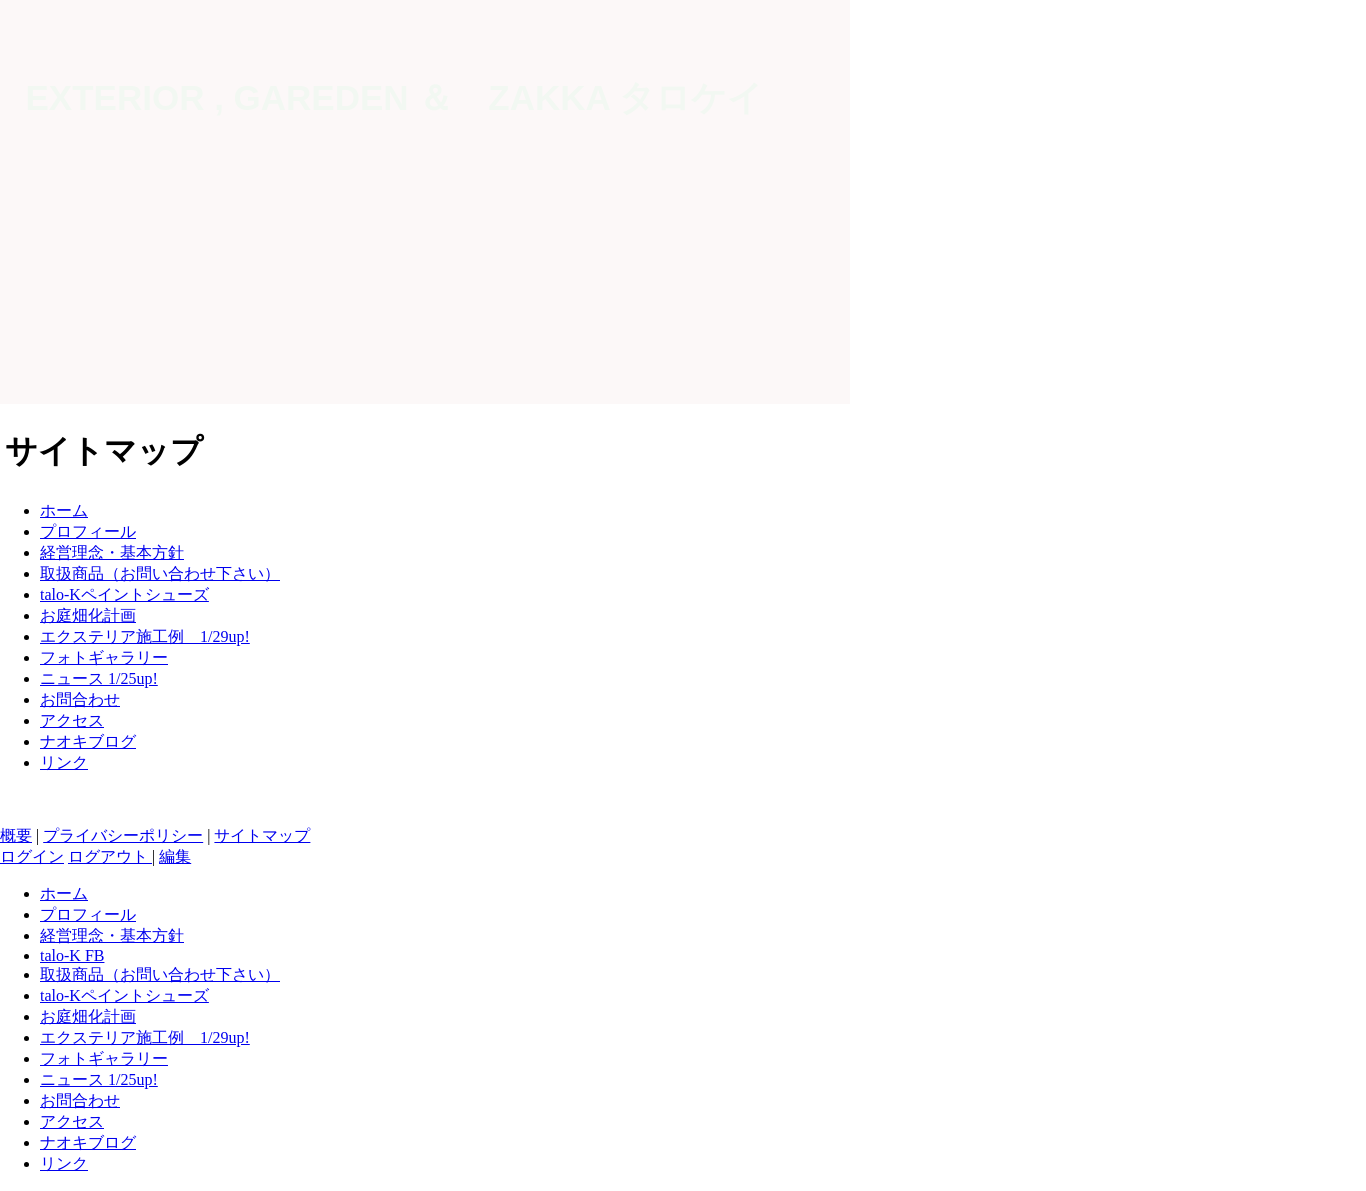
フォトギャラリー (104, 657)
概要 (16, 835)
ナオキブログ (88, 741)
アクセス (72, 720)
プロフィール (88, 531)
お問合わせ (80, 699)
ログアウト (110, 856)
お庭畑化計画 (88, 615)
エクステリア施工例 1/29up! (145, 636)
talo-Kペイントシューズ (124, 594)
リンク (64, 762)
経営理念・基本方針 (112, 552)
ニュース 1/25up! (99, 678)
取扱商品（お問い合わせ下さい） (160, 573)
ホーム (64, 510)
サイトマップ (262, 835)
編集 (175, 856)
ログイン (32, 856)
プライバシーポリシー (123, 835)
